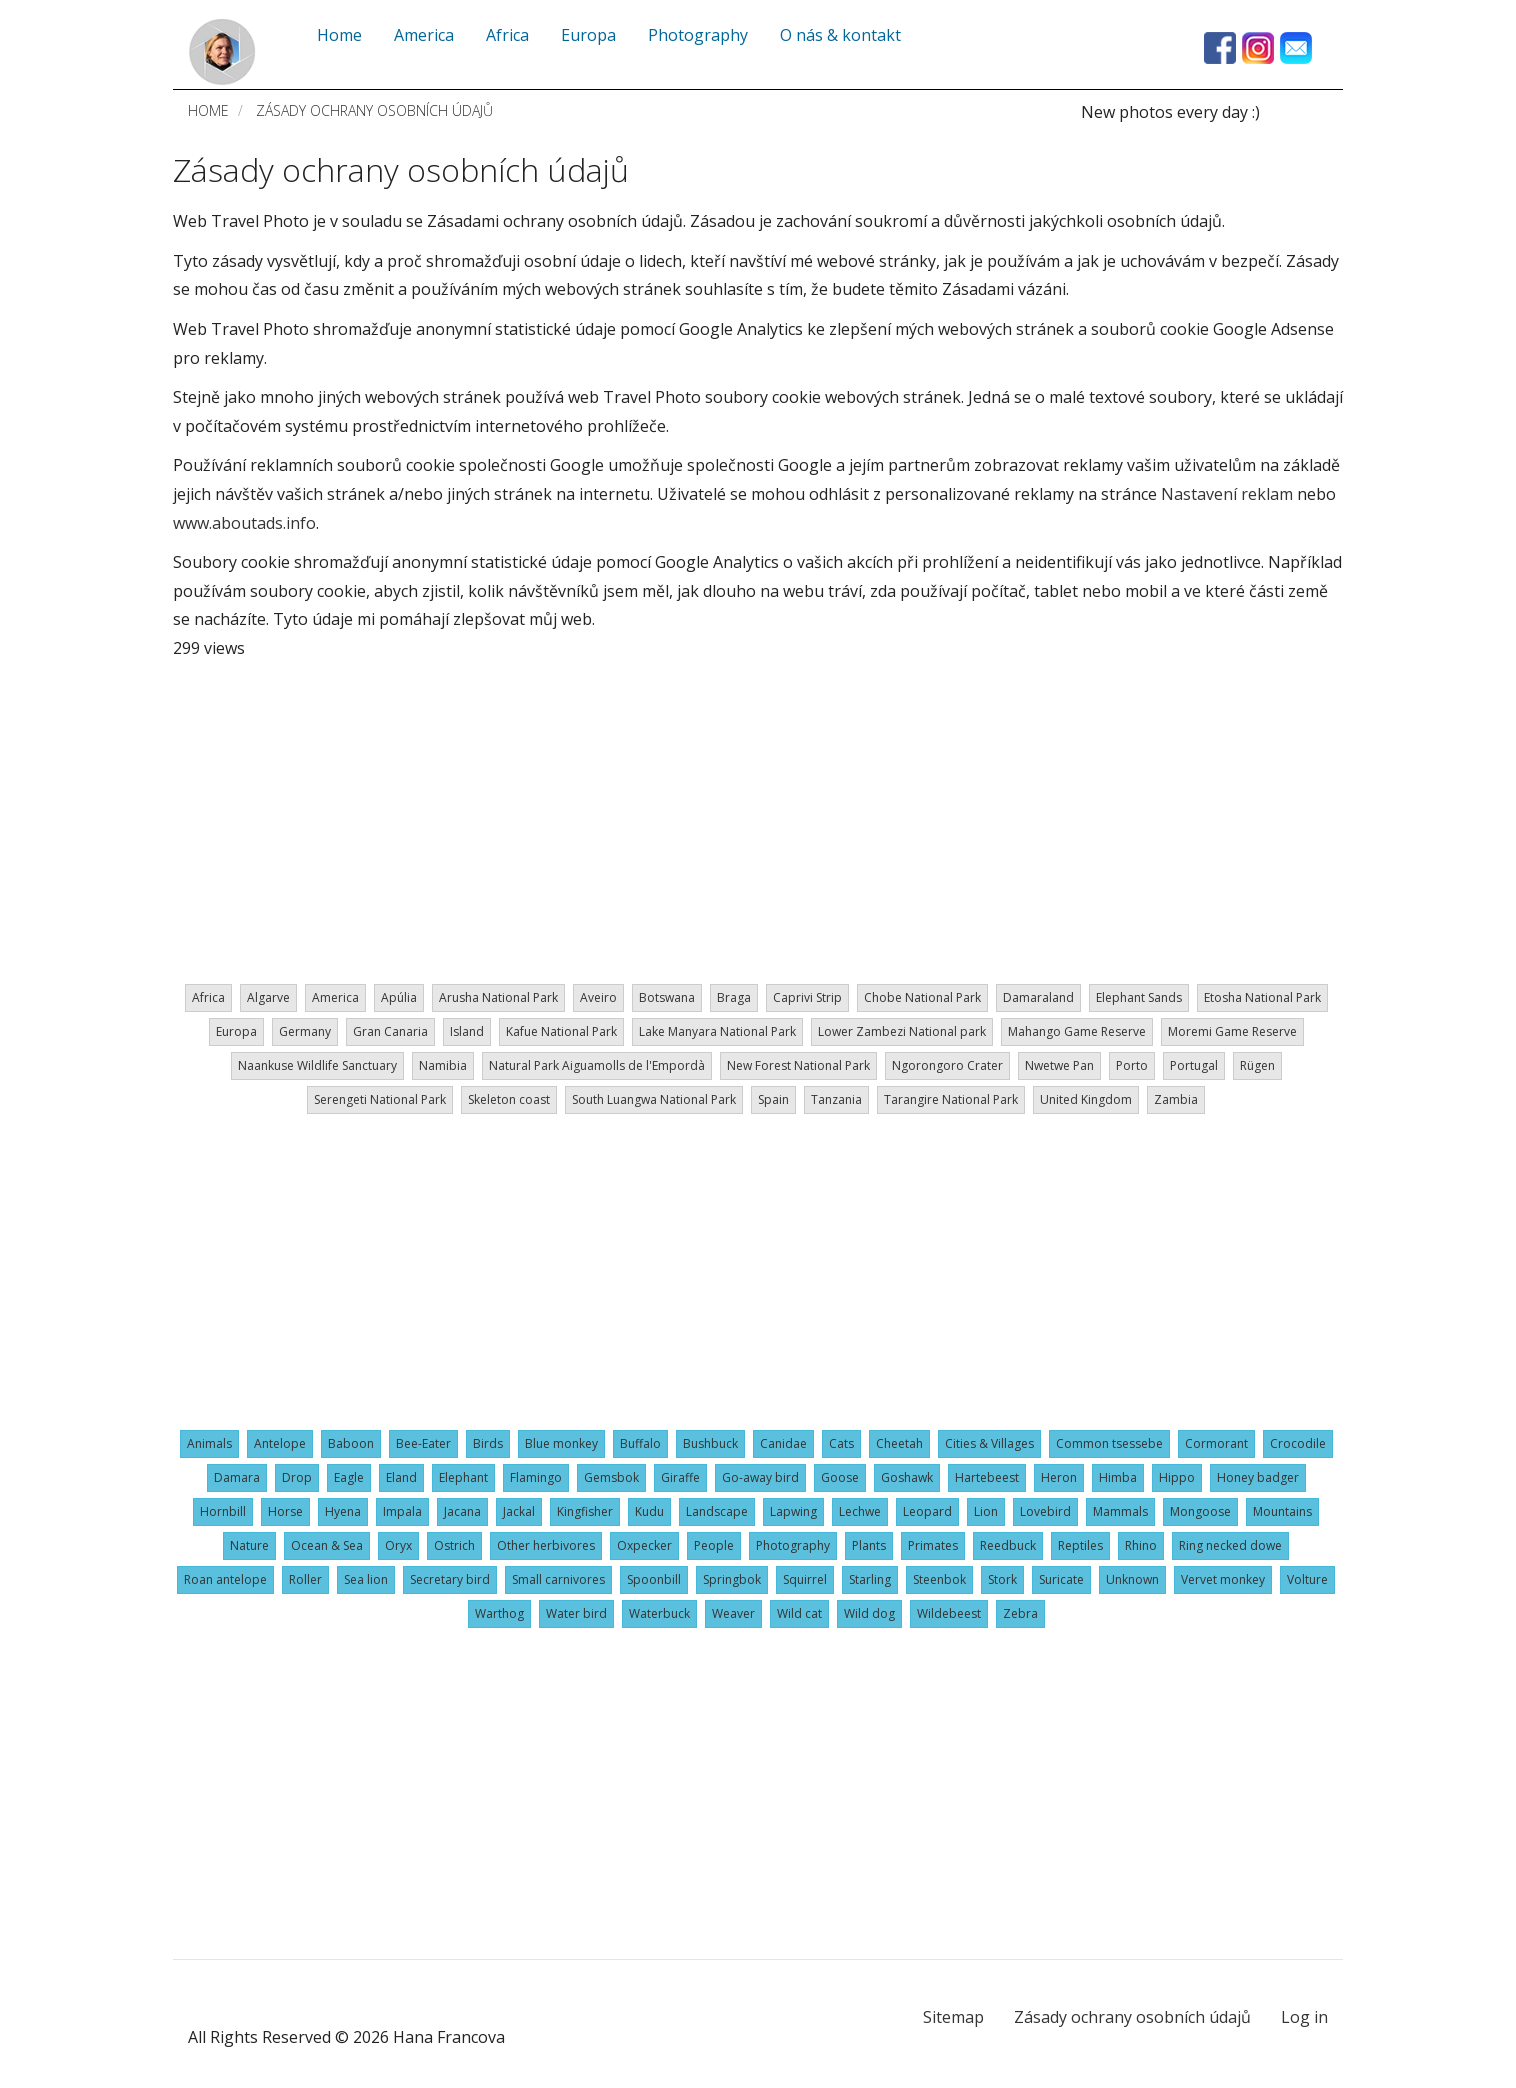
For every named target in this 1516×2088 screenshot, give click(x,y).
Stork (1002, 1579)
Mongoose (1200, 1511)
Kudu (649, 1511)
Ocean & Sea (327, 1545)
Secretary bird (450, 1579)
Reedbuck (1008, 1545)
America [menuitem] (424, 35)
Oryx (398, 1545)
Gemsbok (611, 1477)
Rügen (1257, 1065)
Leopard (927, 1511)
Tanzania (836, 1099)
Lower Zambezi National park (902, 1031)
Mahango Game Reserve (1077, 1031)
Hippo (1177, 1477)
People (714, 1545)
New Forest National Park (798, 1065)
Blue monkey (561, 1443)
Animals (209, 1443)
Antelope (280, 1443)
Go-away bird (760, 1477)
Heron (1059, 1477)
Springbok (732, 1579)
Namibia (443, 1065)
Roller (305, 1579)
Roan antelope (225, 1579)
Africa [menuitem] (507, 35)
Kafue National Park (561, 1031)
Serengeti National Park (380, 1099)
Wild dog (869, 1613)
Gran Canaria (390, 1031)
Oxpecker (644, 1545)
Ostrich (454, 1545)
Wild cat (799, 1613)
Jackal (519, 1511)
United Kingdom (1086, 1099)
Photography (793, 1545)
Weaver (733, 1613)
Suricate (1061, 1579)
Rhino (1141, 1545)
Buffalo (640, 1443)
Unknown (1132, 1579)
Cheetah (899, 1443)
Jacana (462, 1511)
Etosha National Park (1262, 997)
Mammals (1120, 1511)
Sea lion (366, 1579)
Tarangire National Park (951, 1099)
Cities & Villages (989, 1443)
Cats (841, 1443)
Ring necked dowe (1230, 1545)
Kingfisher (585, 1511)
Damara (237, 1477)
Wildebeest (949, 1613)
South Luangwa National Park (654, 1099)
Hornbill (223, 1511)
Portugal (1194, 1065)
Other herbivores (546, 1545)
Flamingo (536, 1477)
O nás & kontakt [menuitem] (840, 35)
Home (208, 110)
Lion (986, 1511)
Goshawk (907, 1477)
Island (467, 1031)
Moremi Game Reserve (1232, 1031)
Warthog (499, 1613)
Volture (1307, 1579)
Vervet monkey (1223, 1579)
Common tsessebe (1109, 1443)
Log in (1304, 2017)
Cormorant (1216, 1443)
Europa (236, 1031)
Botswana (667, 997)
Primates (933, 1545)
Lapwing (793, 1511)
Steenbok (939, 1579)
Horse (285, 1511)
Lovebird (1045, 1511)
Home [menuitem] (339, 35)
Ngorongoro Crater (947, 1065)
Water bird (576, 1613)
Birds (488, 1443)
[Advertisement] (758, 814)
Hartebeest (987, 1477)
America (335, 997)
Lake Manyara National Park (717, 1031)
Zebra (1020, 1613)
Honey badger (1258, 1477)
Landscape (717, 1511)
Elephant (463, 1477)
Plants (869, 1545)
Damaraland (1038, 997)
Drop (297, 1477)
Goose (840, 1477)
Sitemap (953, 2017)
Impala (402, 1511)
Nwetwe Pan (1059, 1065)
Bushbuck (710, 1443)
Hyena (343, 1511)
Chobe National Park (922, 997)
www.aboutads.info (244, 523)
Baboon (351, 1443)
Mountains (1282, 1511)
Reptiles (1080, 1545)
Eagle (349, 1477)
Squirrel (805, 1579)
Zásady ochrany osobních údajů (1132, 2017)
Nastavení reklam (1227, 494)
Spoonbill (654, 1579)
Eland (401, 1477)
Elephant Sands (1139, 997)
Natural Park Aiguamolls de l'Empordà (597, 1065)
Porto (1132, 1065)
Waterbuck (659, 1613)
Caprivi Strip (807, 997)
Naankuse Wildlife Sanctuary (317, 1065)
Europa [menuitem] (588, 35)
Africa (208, 997)
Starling (870, 1579)
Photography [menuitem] (698, 35)
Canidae (783, 1443)
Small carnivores (558, 1579)
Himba (1118, 1477)
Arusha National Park (498, 997)
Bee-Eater (423, 1443)
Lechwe (860, 1511)
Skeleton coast (509, 1099)
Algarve (268, 997)
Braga (734, 997)
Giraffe (680, 1477)
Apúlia (399, 997)
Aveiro (598, 997)
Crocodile (1298, 1443)
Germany (305, 1031)
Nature (249, 1545)
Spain (773, 1099)
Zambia (1176, 1099)
